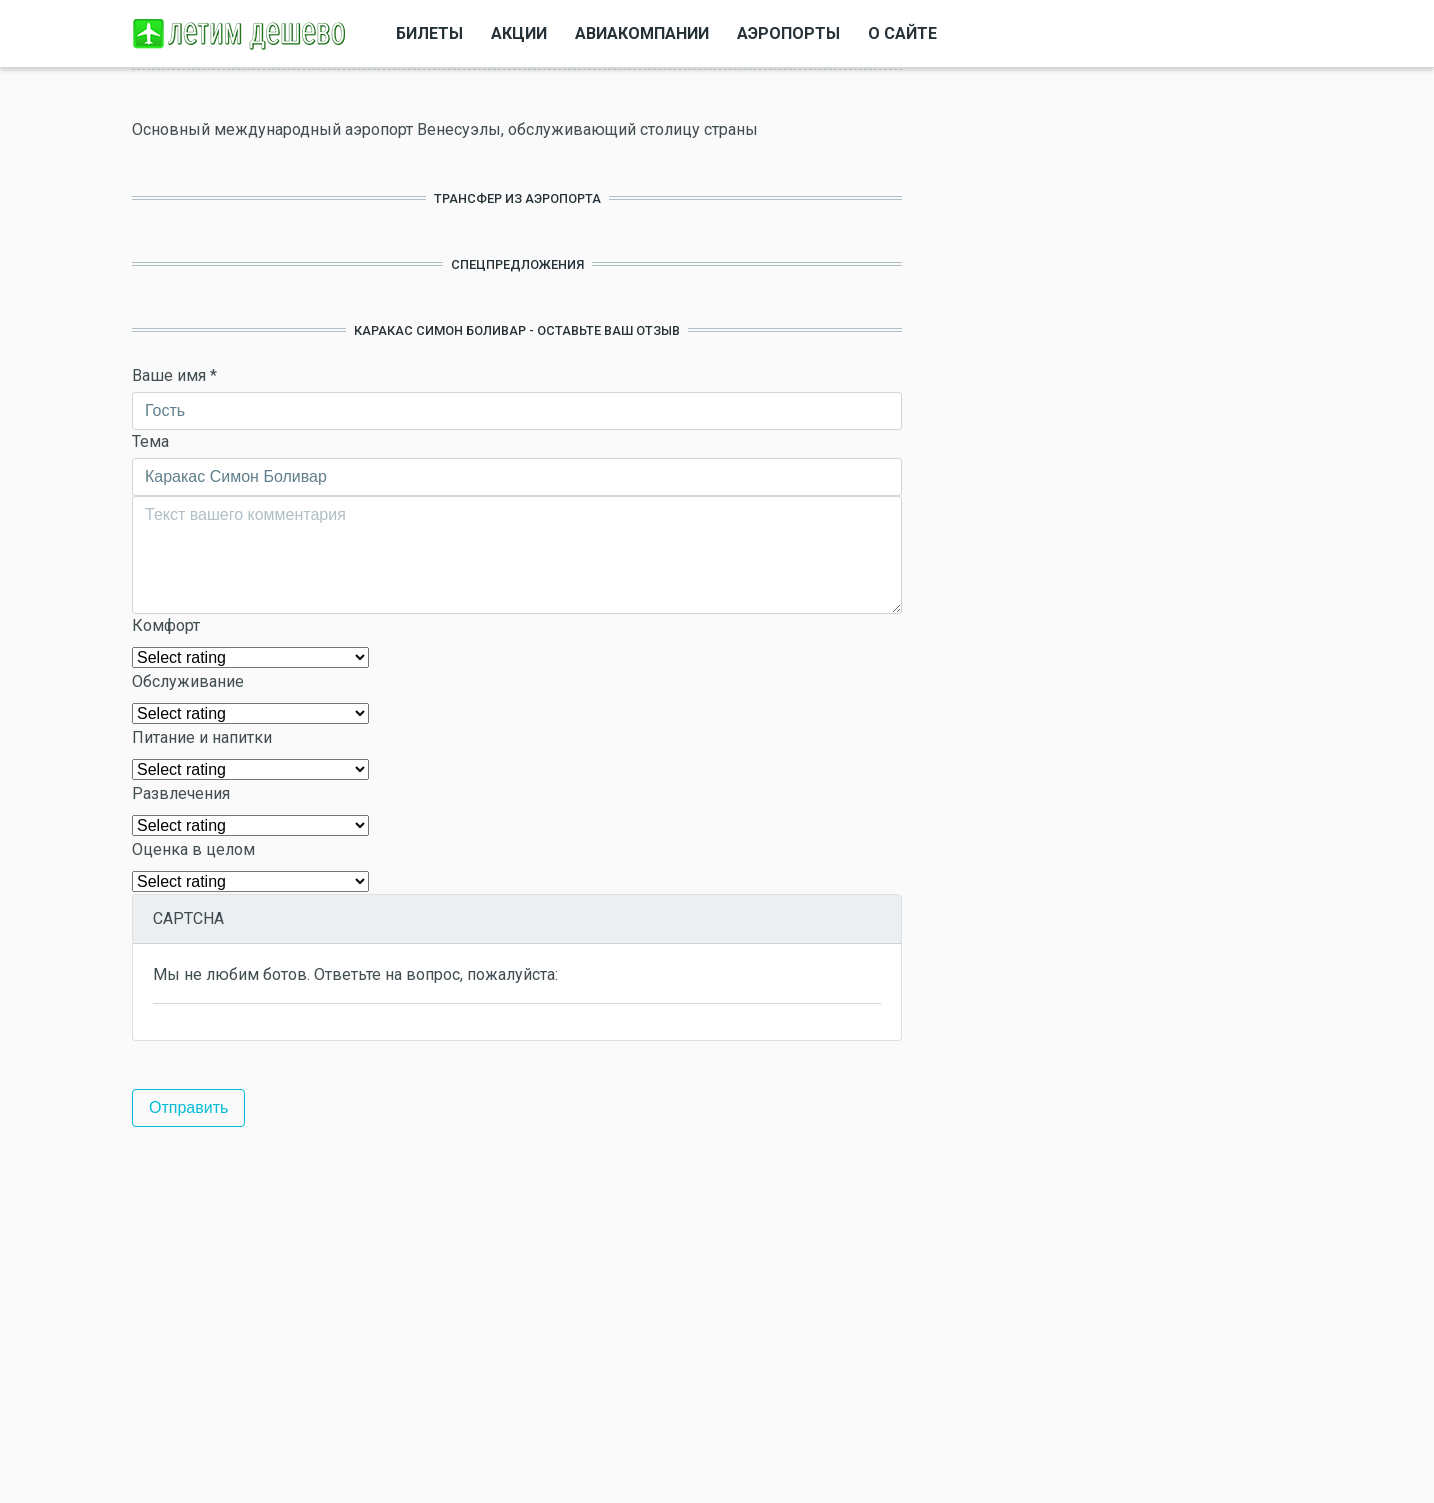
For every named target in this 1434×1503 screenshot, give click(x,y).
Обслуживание (188, 681)
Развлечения (181, 793)
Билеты (429, 33)
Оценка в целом (193, 849)
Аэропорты (788, 33)
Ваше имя (174, 375)
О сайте (902, 33)
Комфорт (166, 625)
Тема (150, 441)
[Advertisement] (517, 1315)
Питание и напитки (202, 737)
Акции (519, 33)
